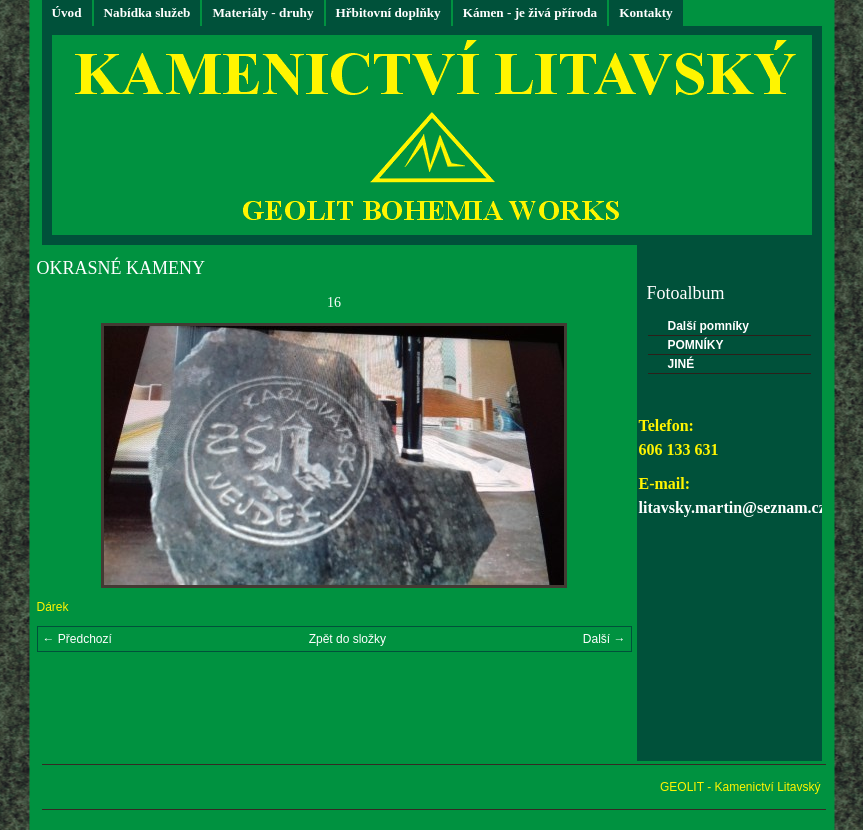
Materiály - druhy (262, 12)
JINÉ (681, 364)
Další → (604, 639)
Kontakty (646, 12)
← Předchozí (77, 639)
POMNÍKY (696, 345)
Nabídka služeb (147, 12)
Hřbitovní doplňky (388, 12)
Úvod (67, 12)
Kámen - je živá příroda (530, 12)
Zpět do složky (347, 639)
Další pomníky (708, 326)
